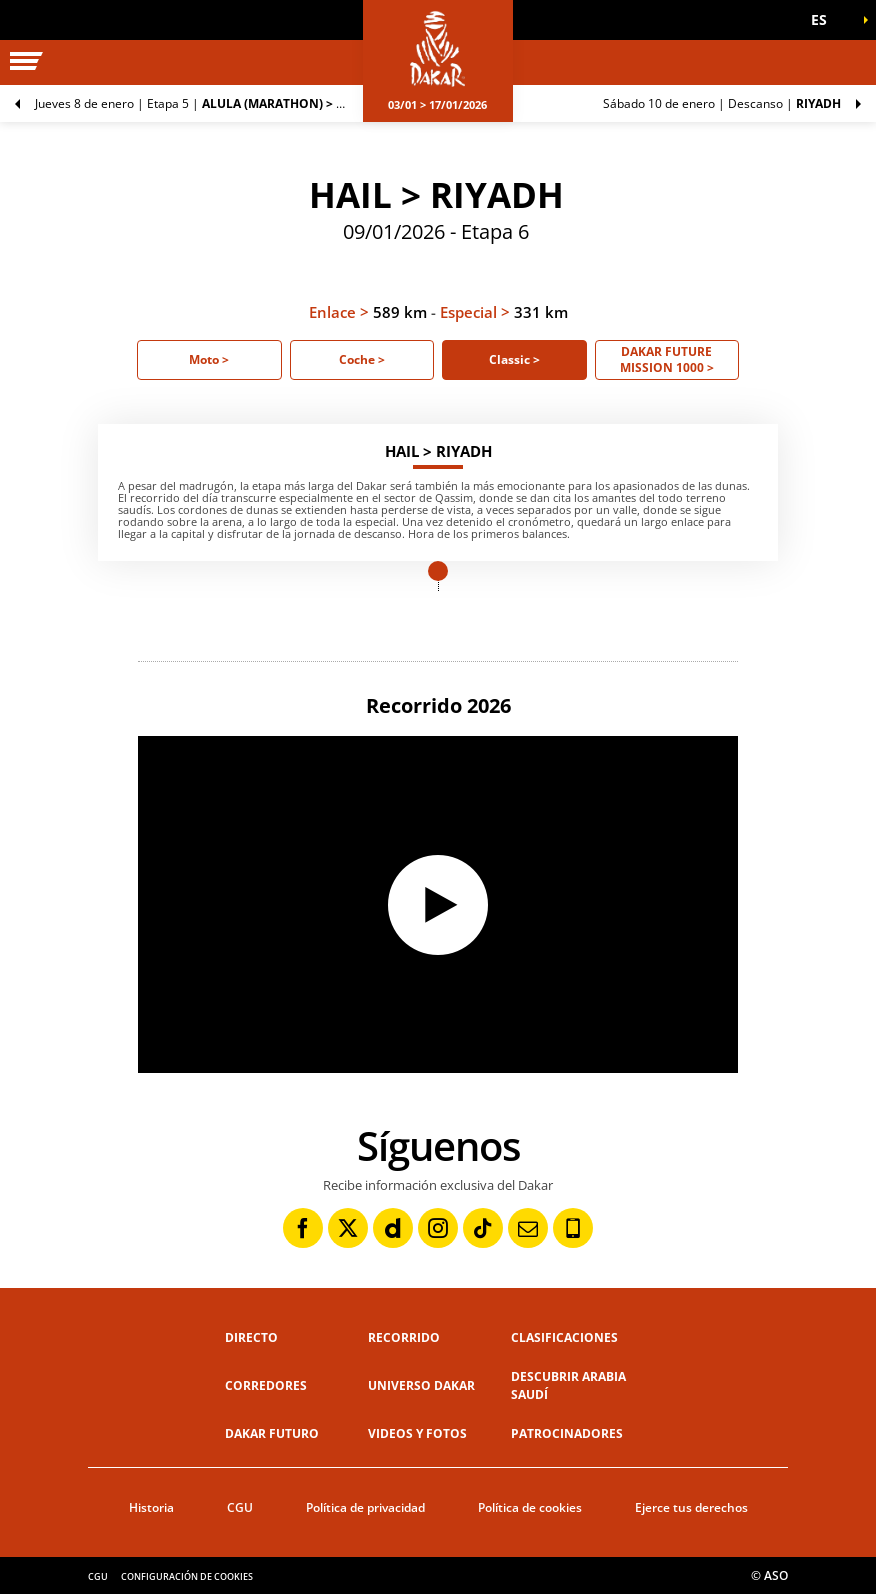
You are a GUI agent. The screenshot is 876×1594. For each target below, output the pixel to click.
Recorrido (404, 1337)
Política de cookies (530, 1507)
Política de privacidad (365, 1507)
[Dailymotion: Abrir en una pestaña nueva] (393, 1228)
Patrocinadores (567, 1433)
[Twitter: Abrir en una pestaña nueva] (348, 1228)
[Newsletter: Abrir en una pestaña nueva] (528, 1228)
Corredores (266, 1385)
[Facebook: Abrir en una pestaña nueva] (303, 1228)
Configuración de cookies (187, 1576)
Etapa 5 (199, 103)
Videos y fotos (417, 1433)
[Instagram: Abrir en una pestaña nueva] (438, 1228)
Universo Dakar (421, 1385)
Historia (151, 1507)
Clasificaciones (564, 1337)
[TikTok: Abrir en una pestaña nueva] (483, 1228)
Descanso (722, 103)
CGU (240, 1507)
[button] (826, 20)
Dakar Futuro (272, 1433)
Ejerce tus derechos (691, 1507)
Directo (251, 1337)
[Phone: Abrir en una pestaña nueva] (573, 1228)
